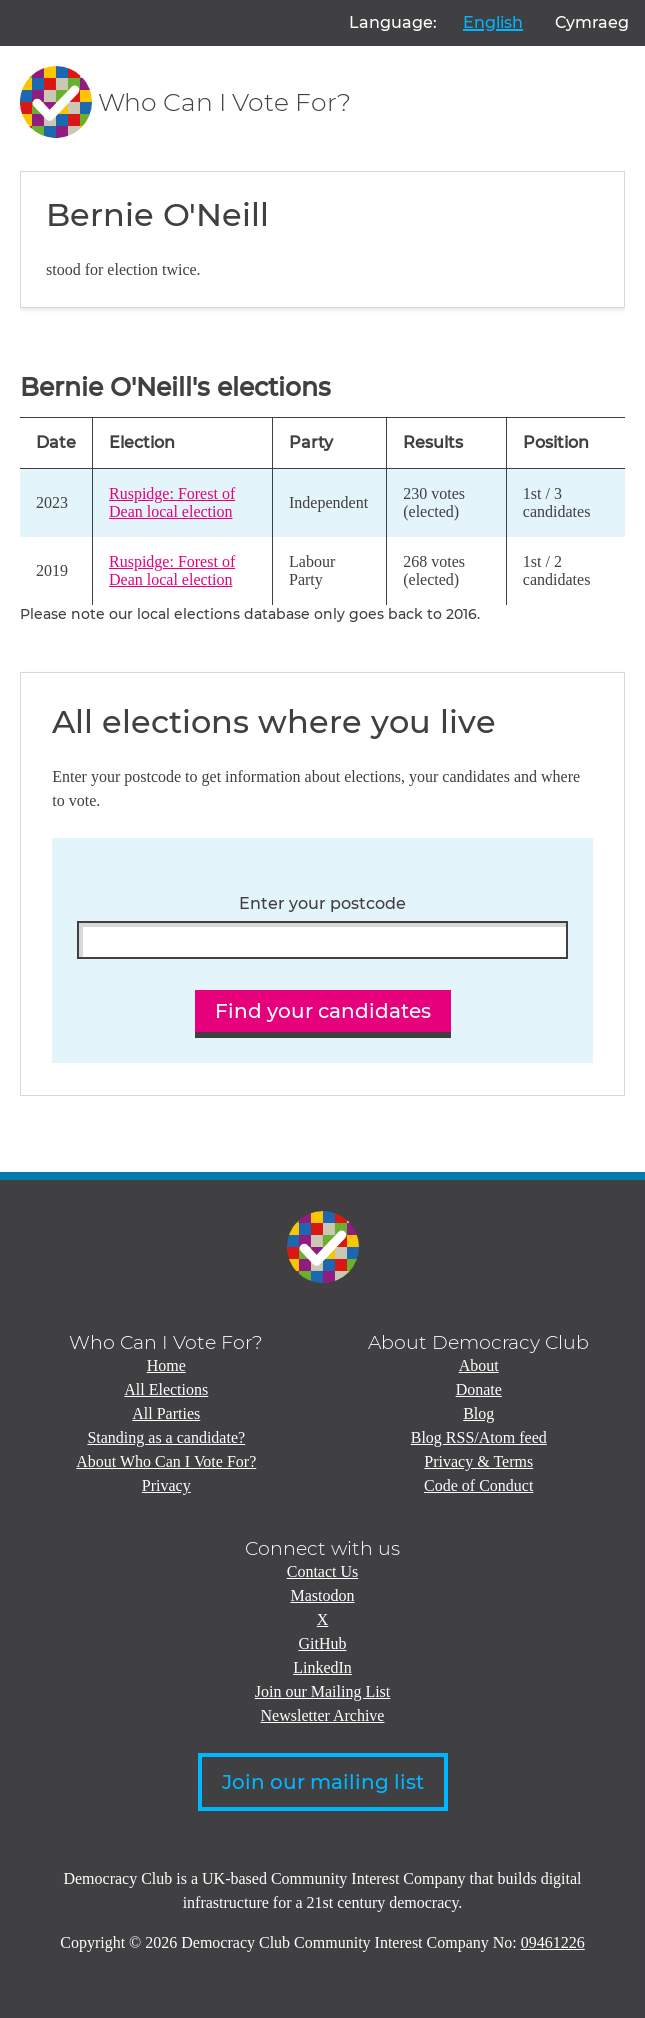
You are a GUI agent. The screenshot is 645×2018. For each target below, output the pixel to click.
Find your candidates (323, 1011)
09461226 (553, 1942)
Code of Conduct (478, 1485)
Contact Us (323, 1571)
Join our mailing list (323, 1782)
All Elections (166, 1389)
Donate (479, 1389)
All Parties (166, 1413)
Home (166, 1365)
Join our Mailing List (323, 1691)
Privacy (166, 1485)
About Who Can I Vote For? (166, 1461)
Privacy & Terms (478, 1461)
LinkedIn (322, 1667)
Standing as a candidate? (166, 1437)
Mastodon (323, 1595)
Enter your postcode (322, 904)
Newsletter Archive (323, 1715)
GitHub (323, 1643)
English (493, 22)
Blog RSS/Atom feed (479, 1437)
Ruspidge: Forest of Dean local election (172, 502)
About (479, 1365)
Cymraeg (592, 22)
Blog (478, 1413)
